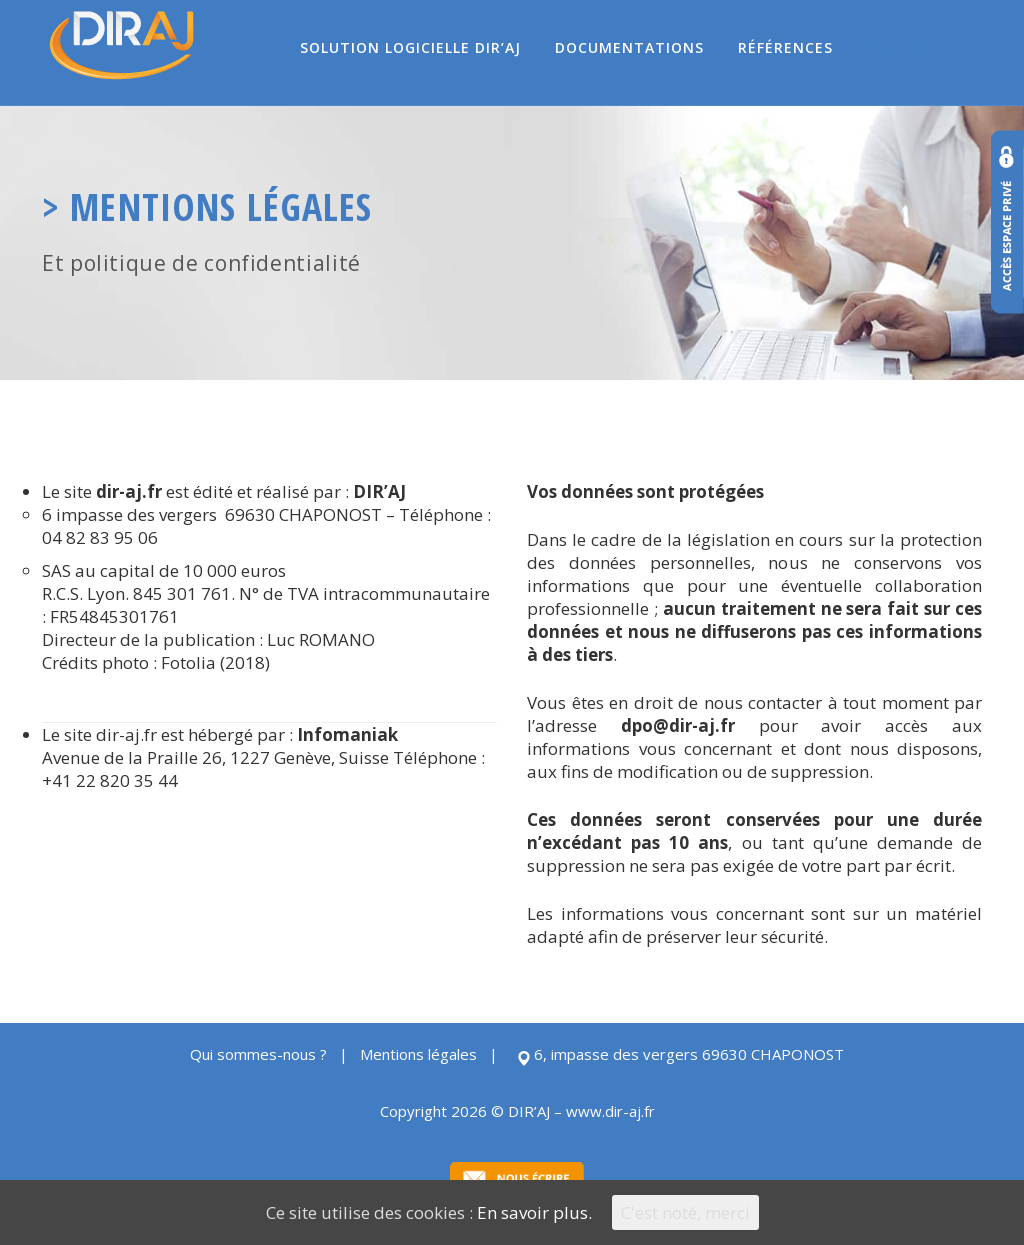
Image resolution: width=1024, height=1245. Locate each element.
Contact (905, 47)
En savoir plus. (534, 1212)
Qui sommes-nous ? (258, 1054)
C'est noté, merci (685, 1212)
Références (785, 47)
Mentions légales (418, 1054)
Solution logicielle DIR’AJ (410, 47)
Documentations (629, 47)
